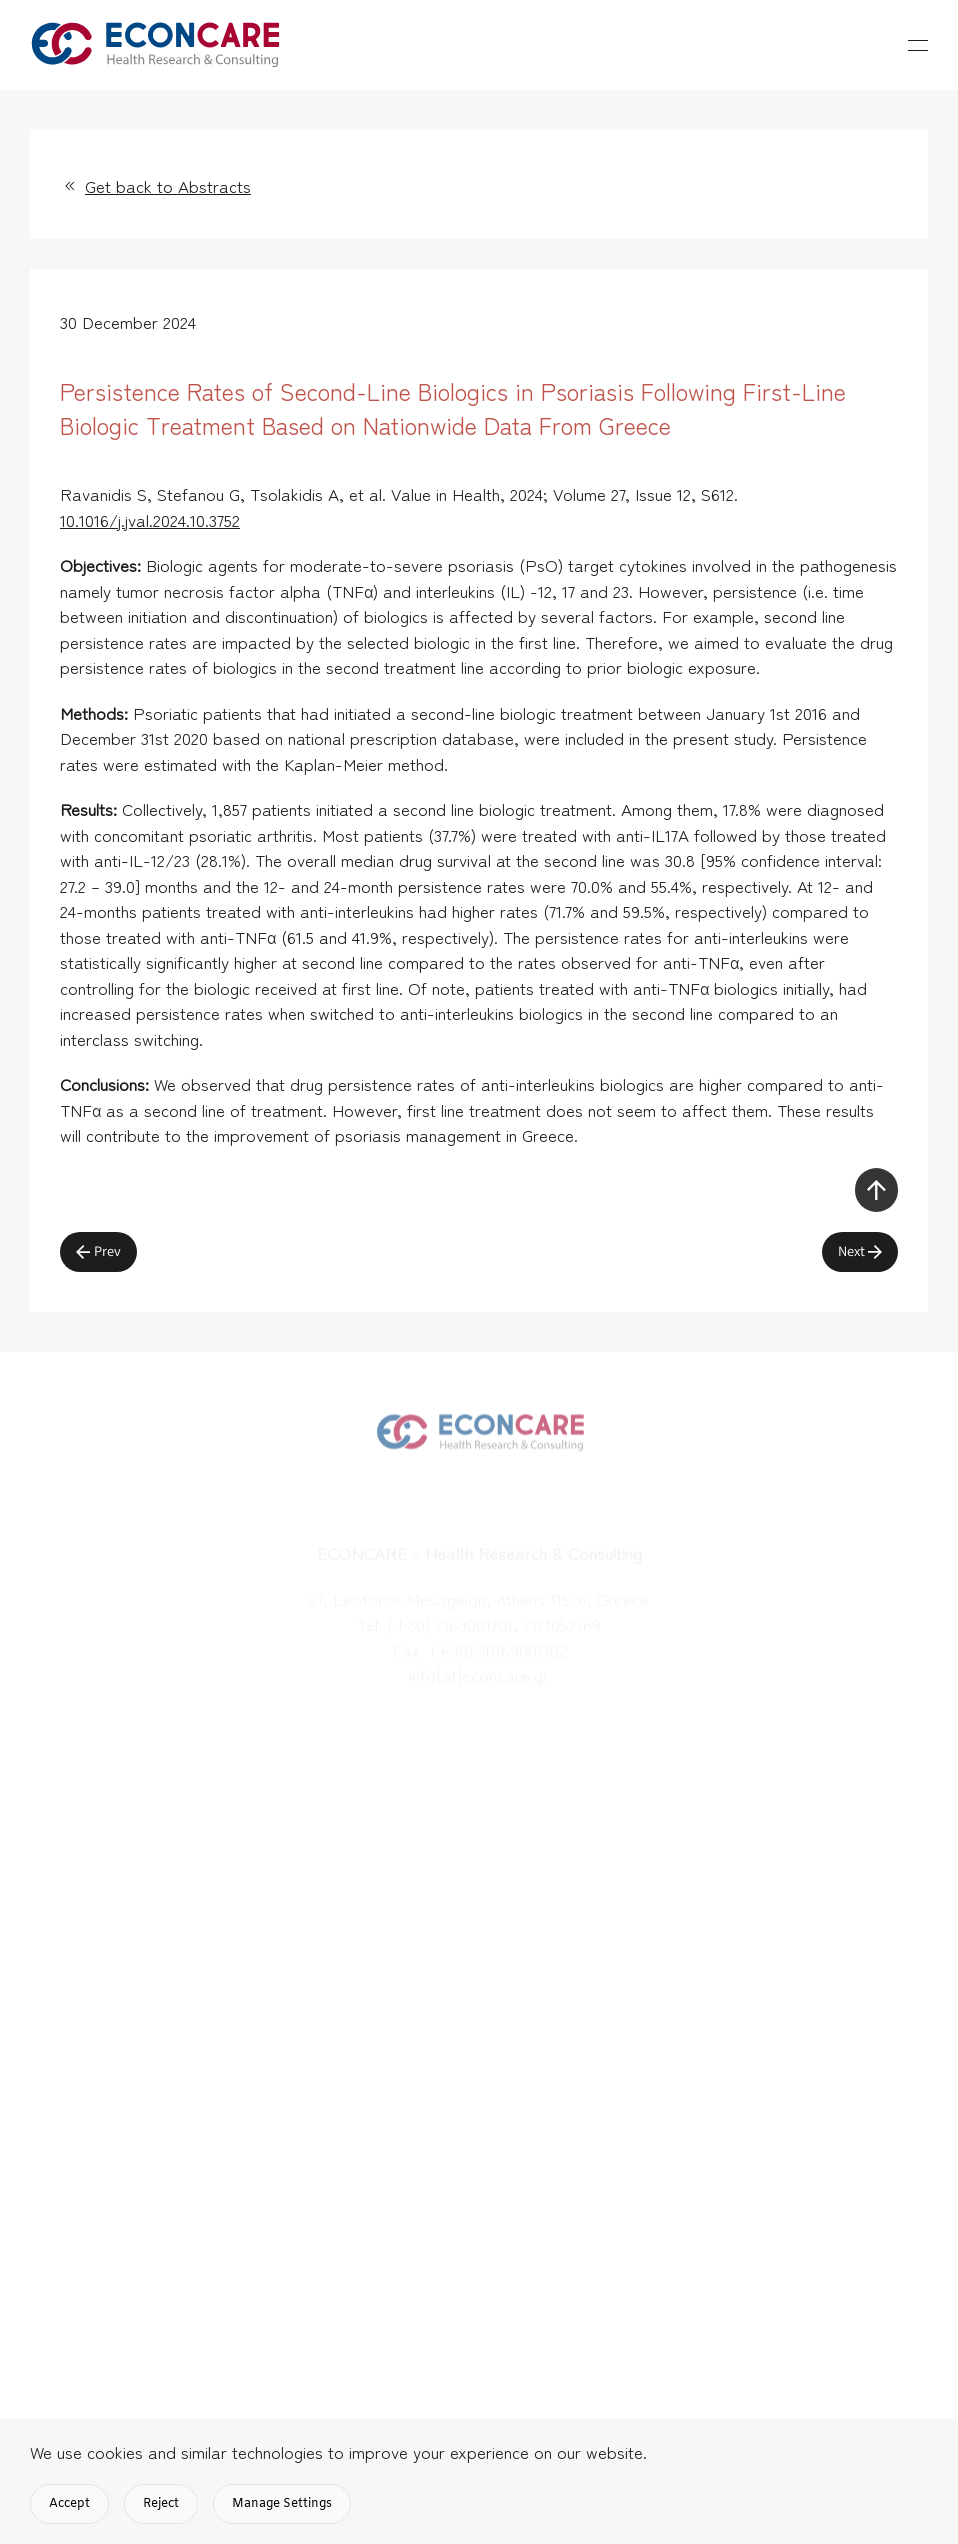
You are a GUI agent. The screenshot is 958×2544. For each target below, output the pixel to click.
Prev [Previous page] (98, 1251)
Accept (69, 2504)
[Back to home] (155, 45)
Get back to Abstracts (155, 185)
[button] (918, 45)
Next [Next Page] (860, 1251)
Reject (161, 2504)
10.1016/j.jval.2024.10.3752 (150, 519)
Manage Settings (282, 2504)
